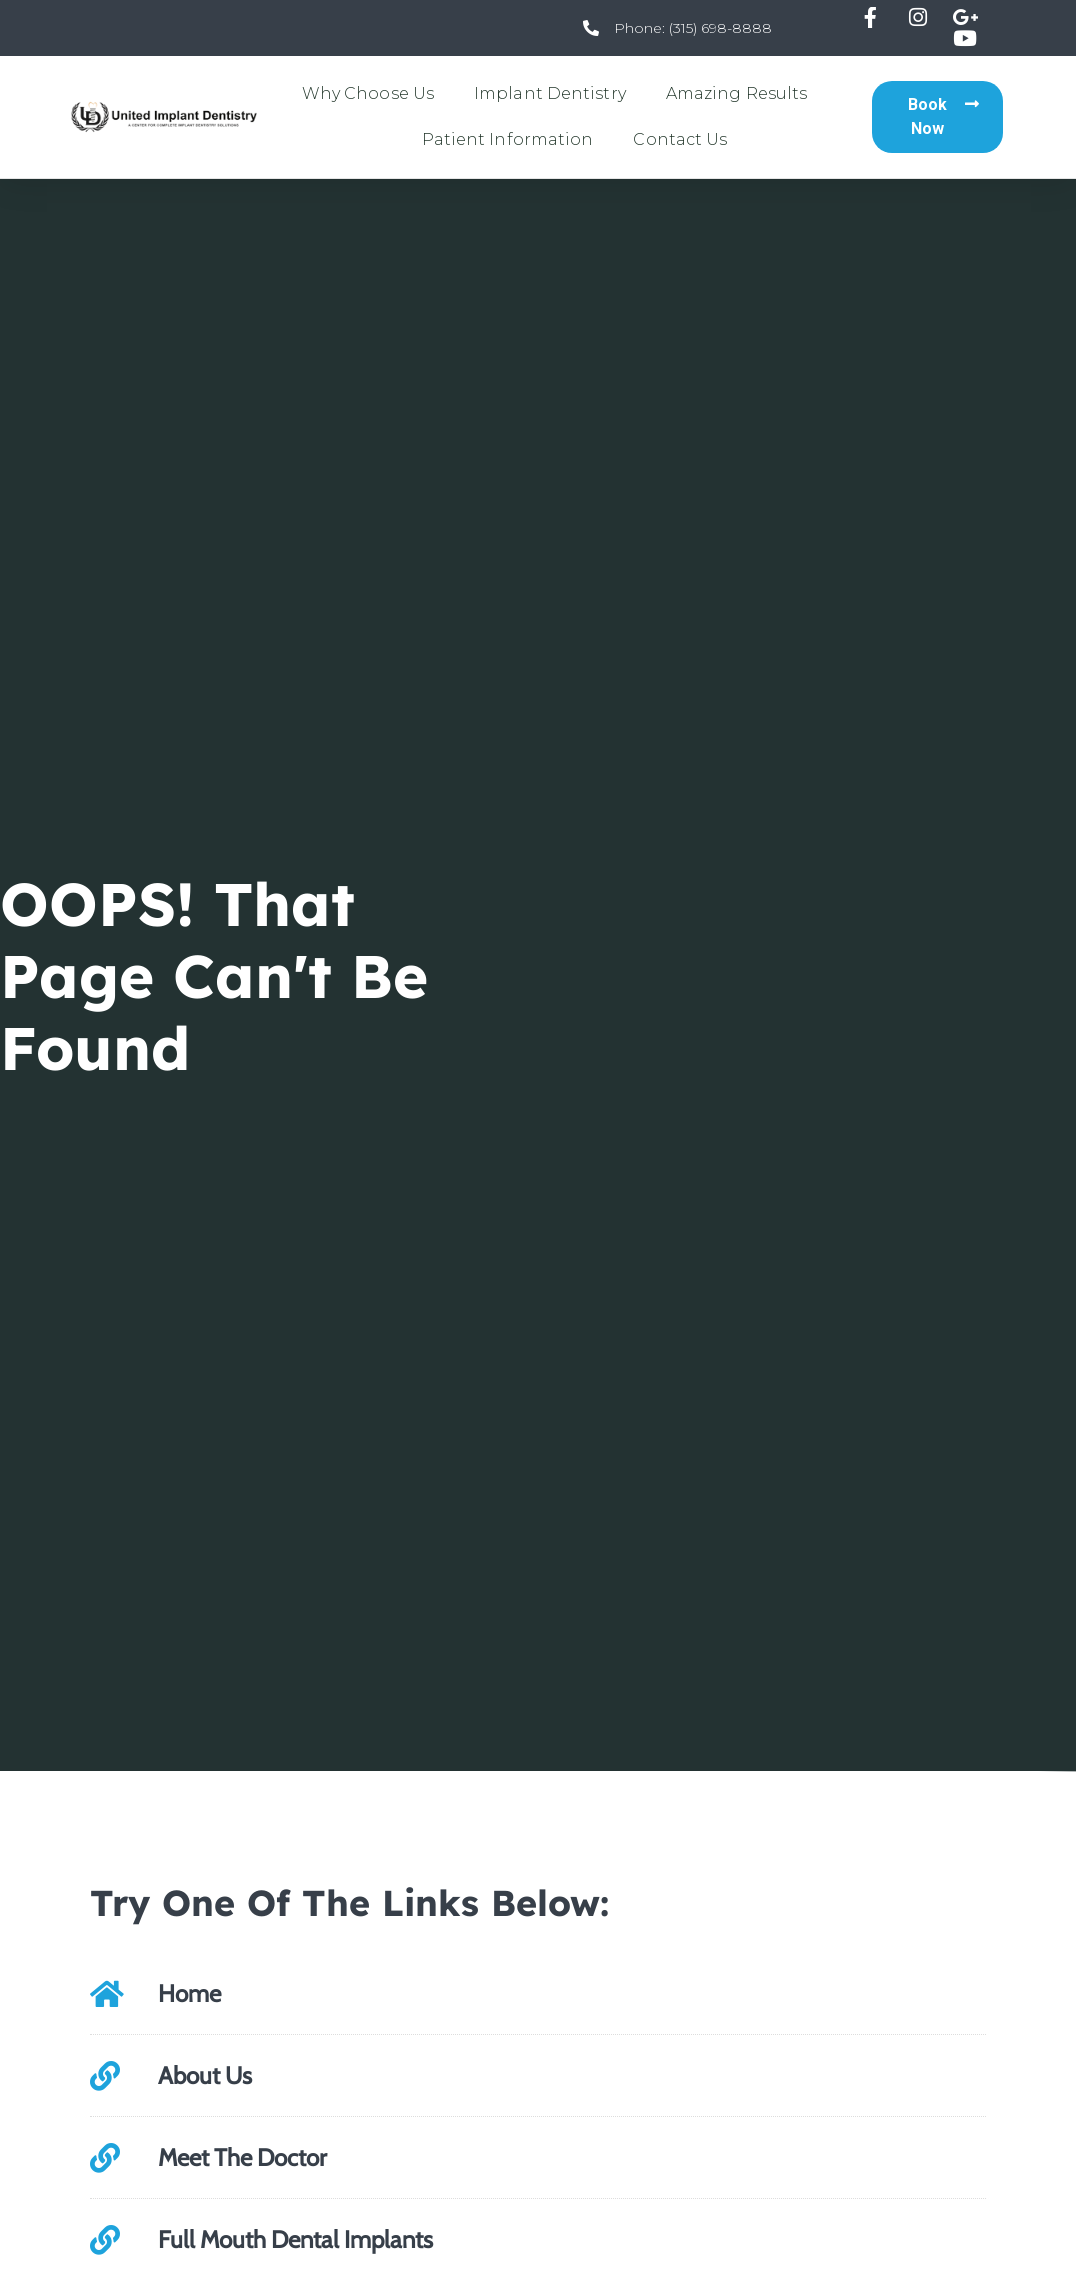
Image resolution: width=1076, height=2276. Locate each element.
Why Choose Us (368, 93)
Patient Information (508, 139)
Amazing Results (737, 93)
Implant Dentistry (550, 93)
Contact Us (680, 139)
